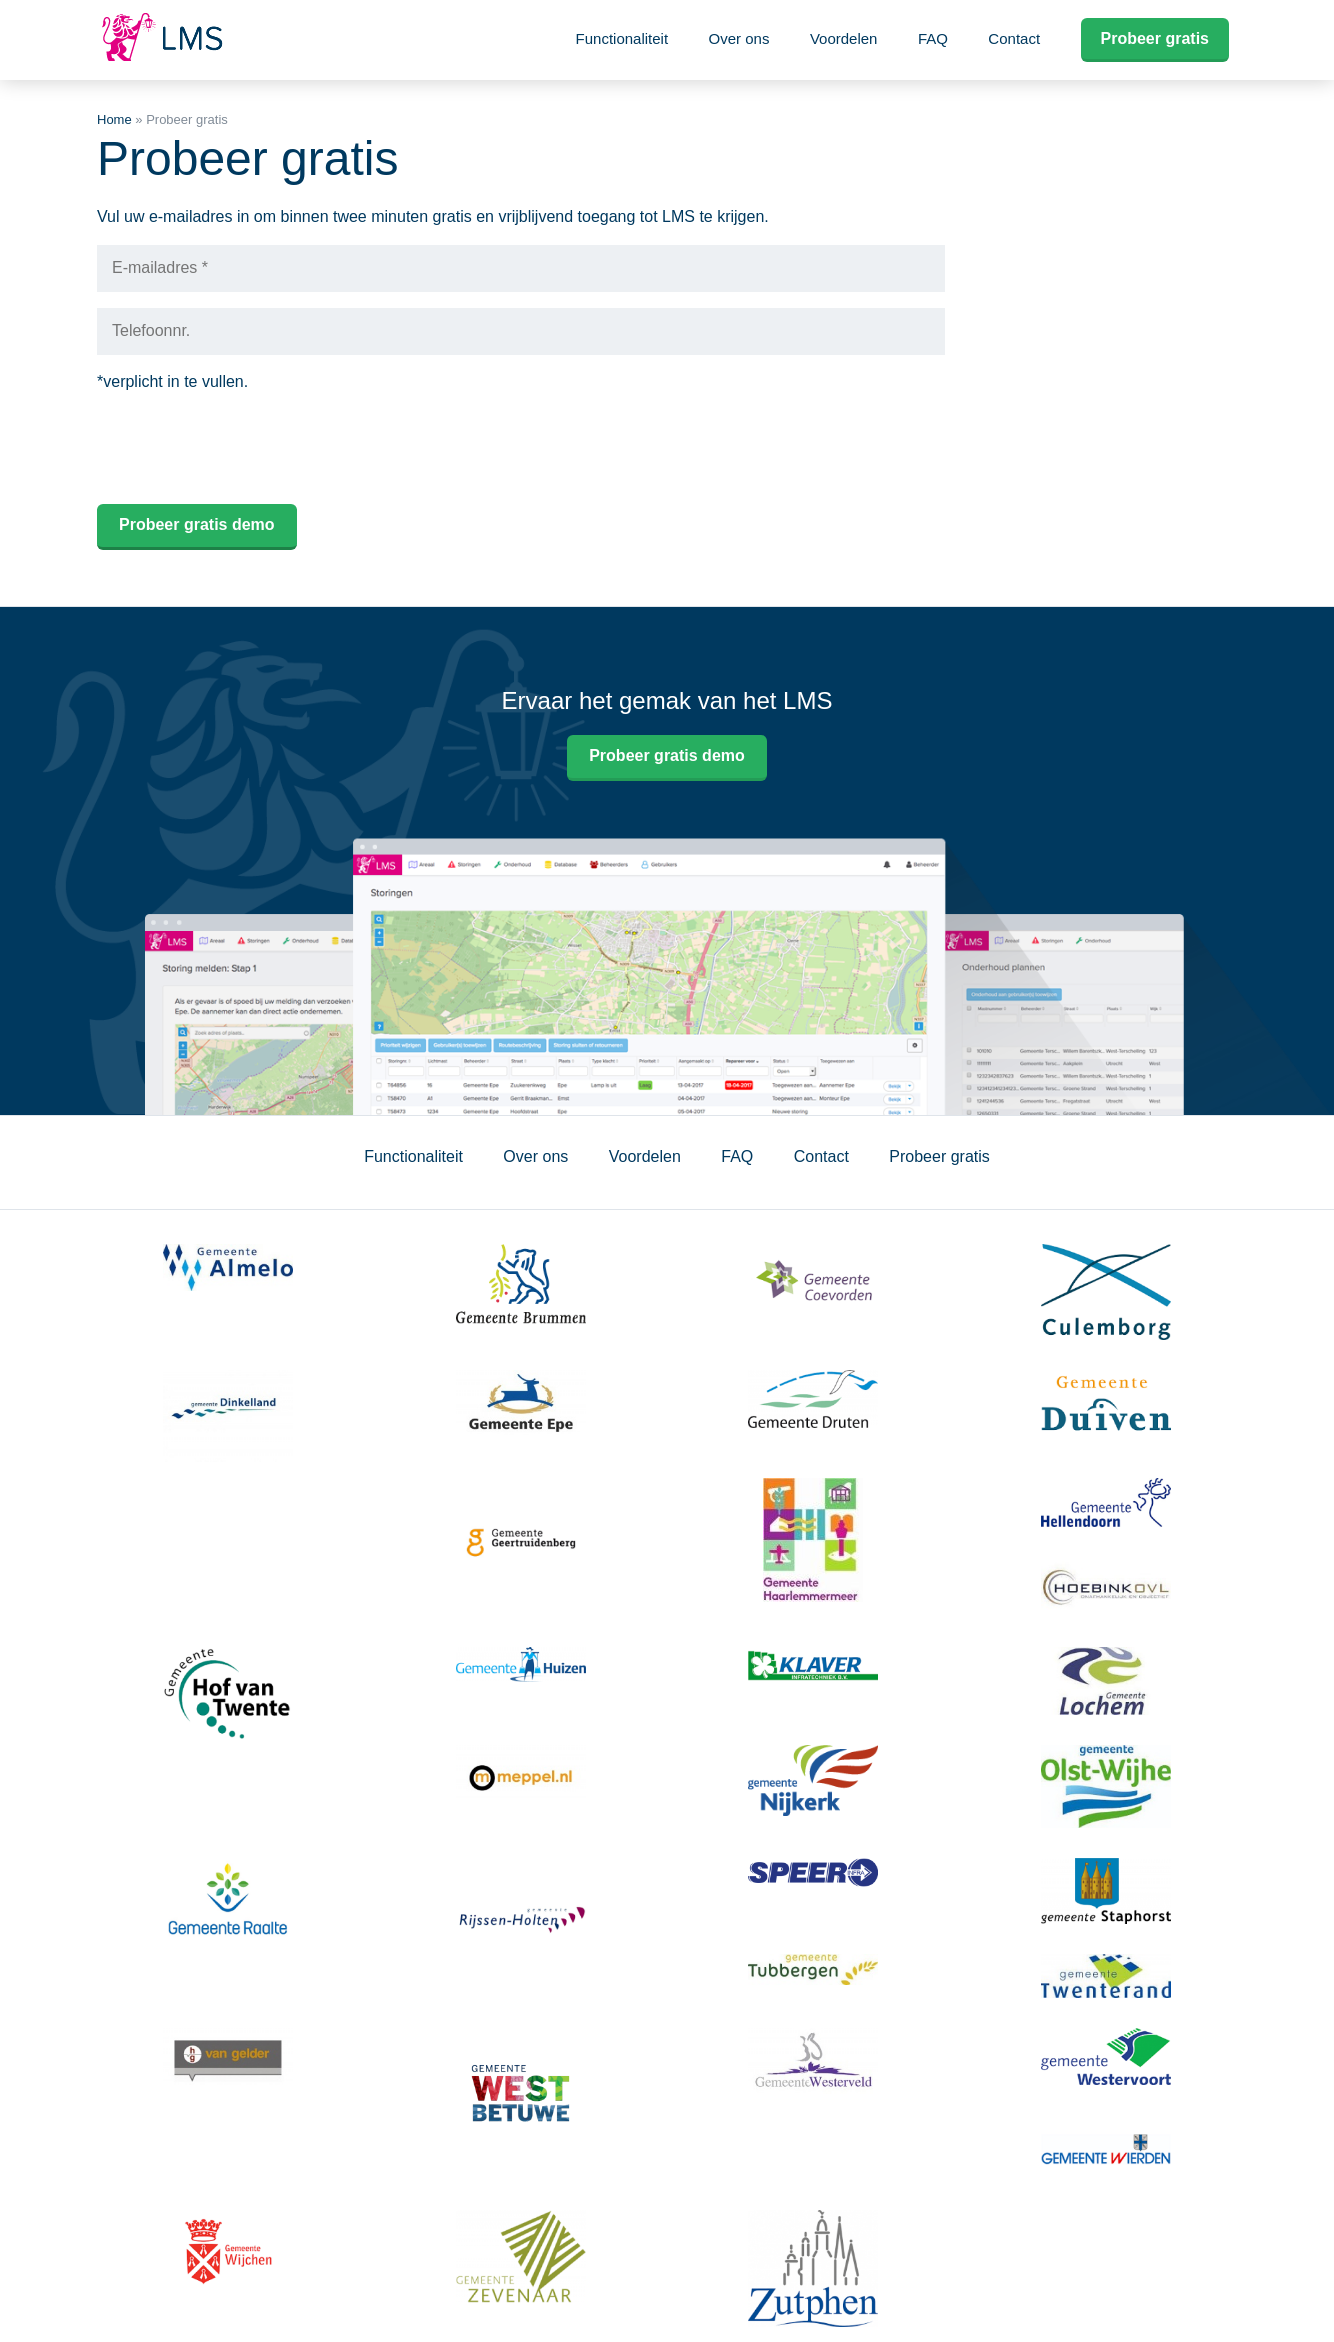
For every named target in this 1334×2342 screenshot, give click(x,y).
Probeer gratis (1155, 38)
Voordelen (844, 38)
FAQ (933, 38)
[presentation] (249, 449)
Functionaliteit (622, 38)
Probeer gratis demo (667, 755)
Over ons (739, 38)
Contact (1014, 38)
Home (114, 119)
